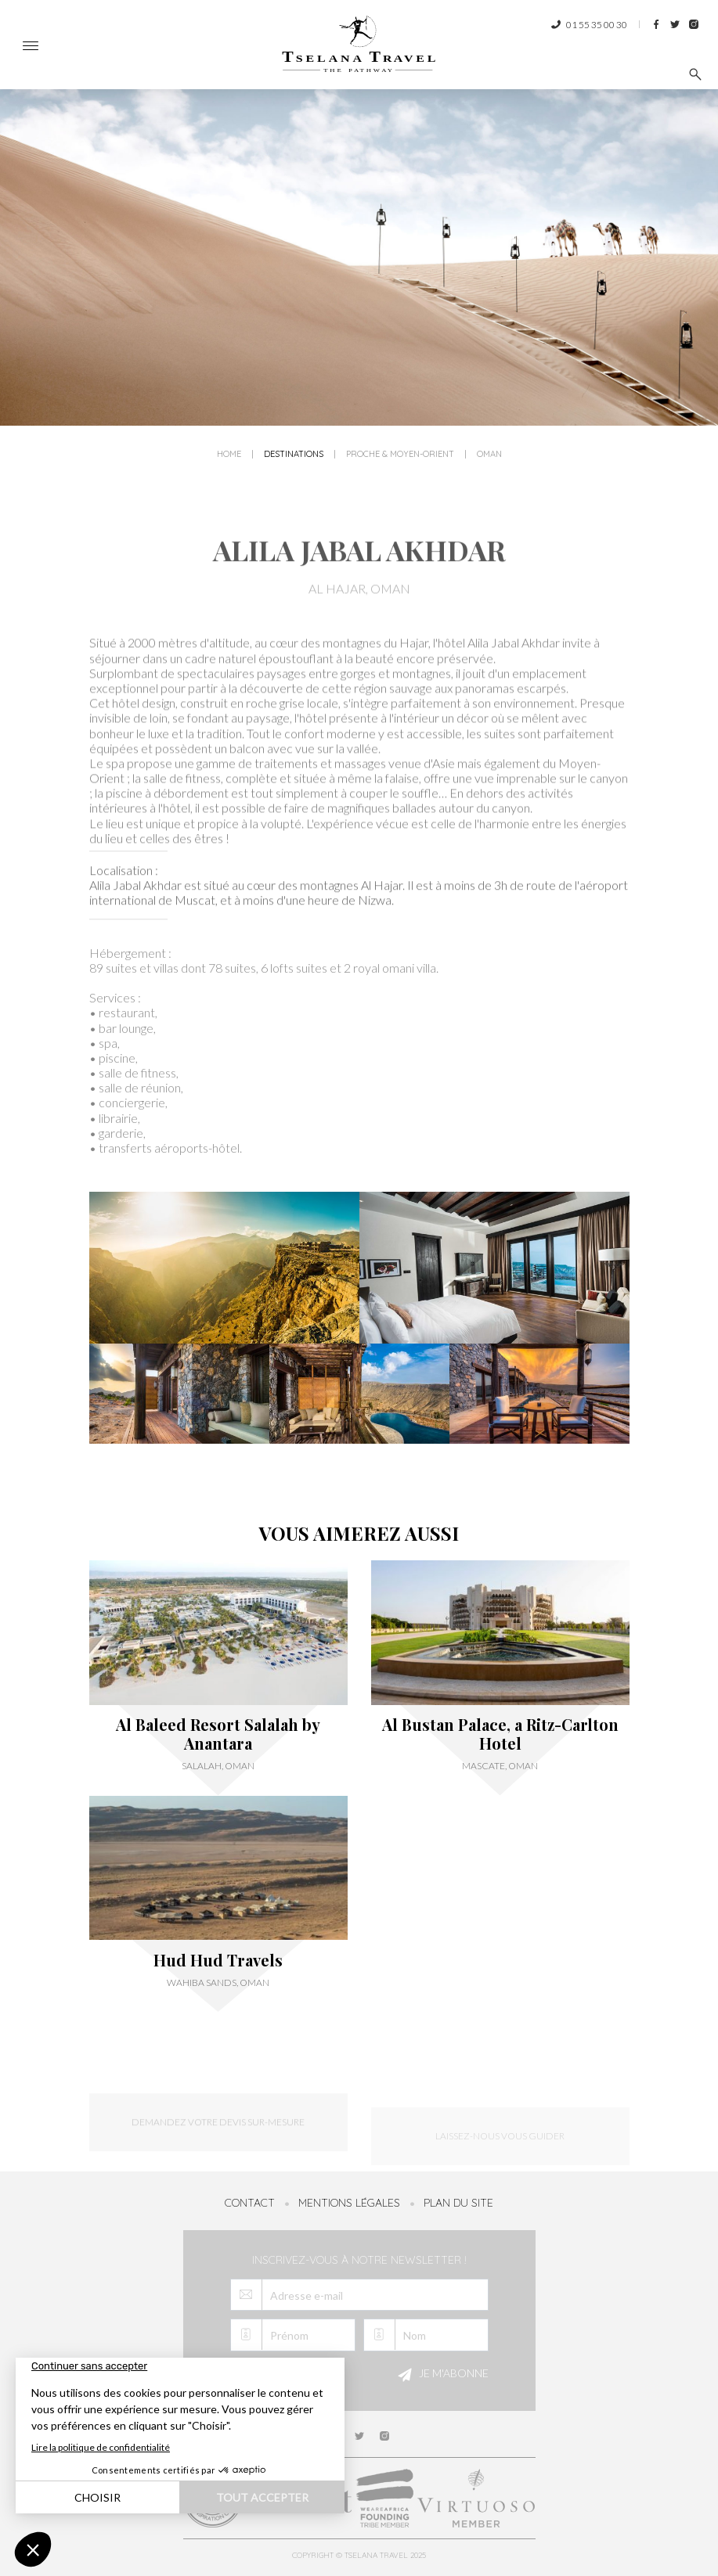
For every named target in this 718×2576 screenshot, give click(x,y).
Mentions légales (349, 2203)
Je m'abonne (441, 2375)
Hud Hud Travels (218, 1960)
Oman (489, 455)
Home (229, 455)
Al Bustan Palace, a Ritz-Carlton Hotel (500, 1734)
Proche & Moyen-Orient (400, 455)
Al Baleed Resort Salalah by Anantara (218, 1734)
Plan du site (458, 2203)
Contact (250, 2203)
